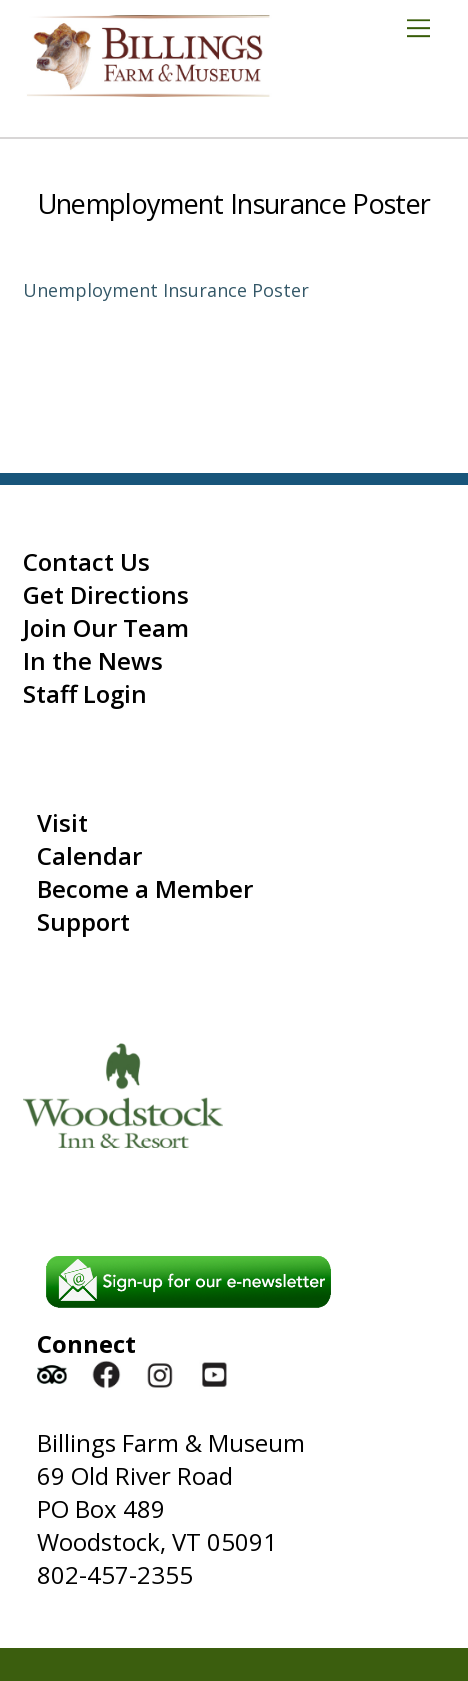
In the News (93, 660)
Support (83, 921)
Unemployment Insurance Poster (234, 203)
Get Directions (106, 594)
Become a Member (145, 888)
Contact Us (86, 561)
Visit (62, 822)
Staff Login (85, 693)
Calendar (89, 855)
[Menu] (426, 27)
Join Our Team (106, 627)
